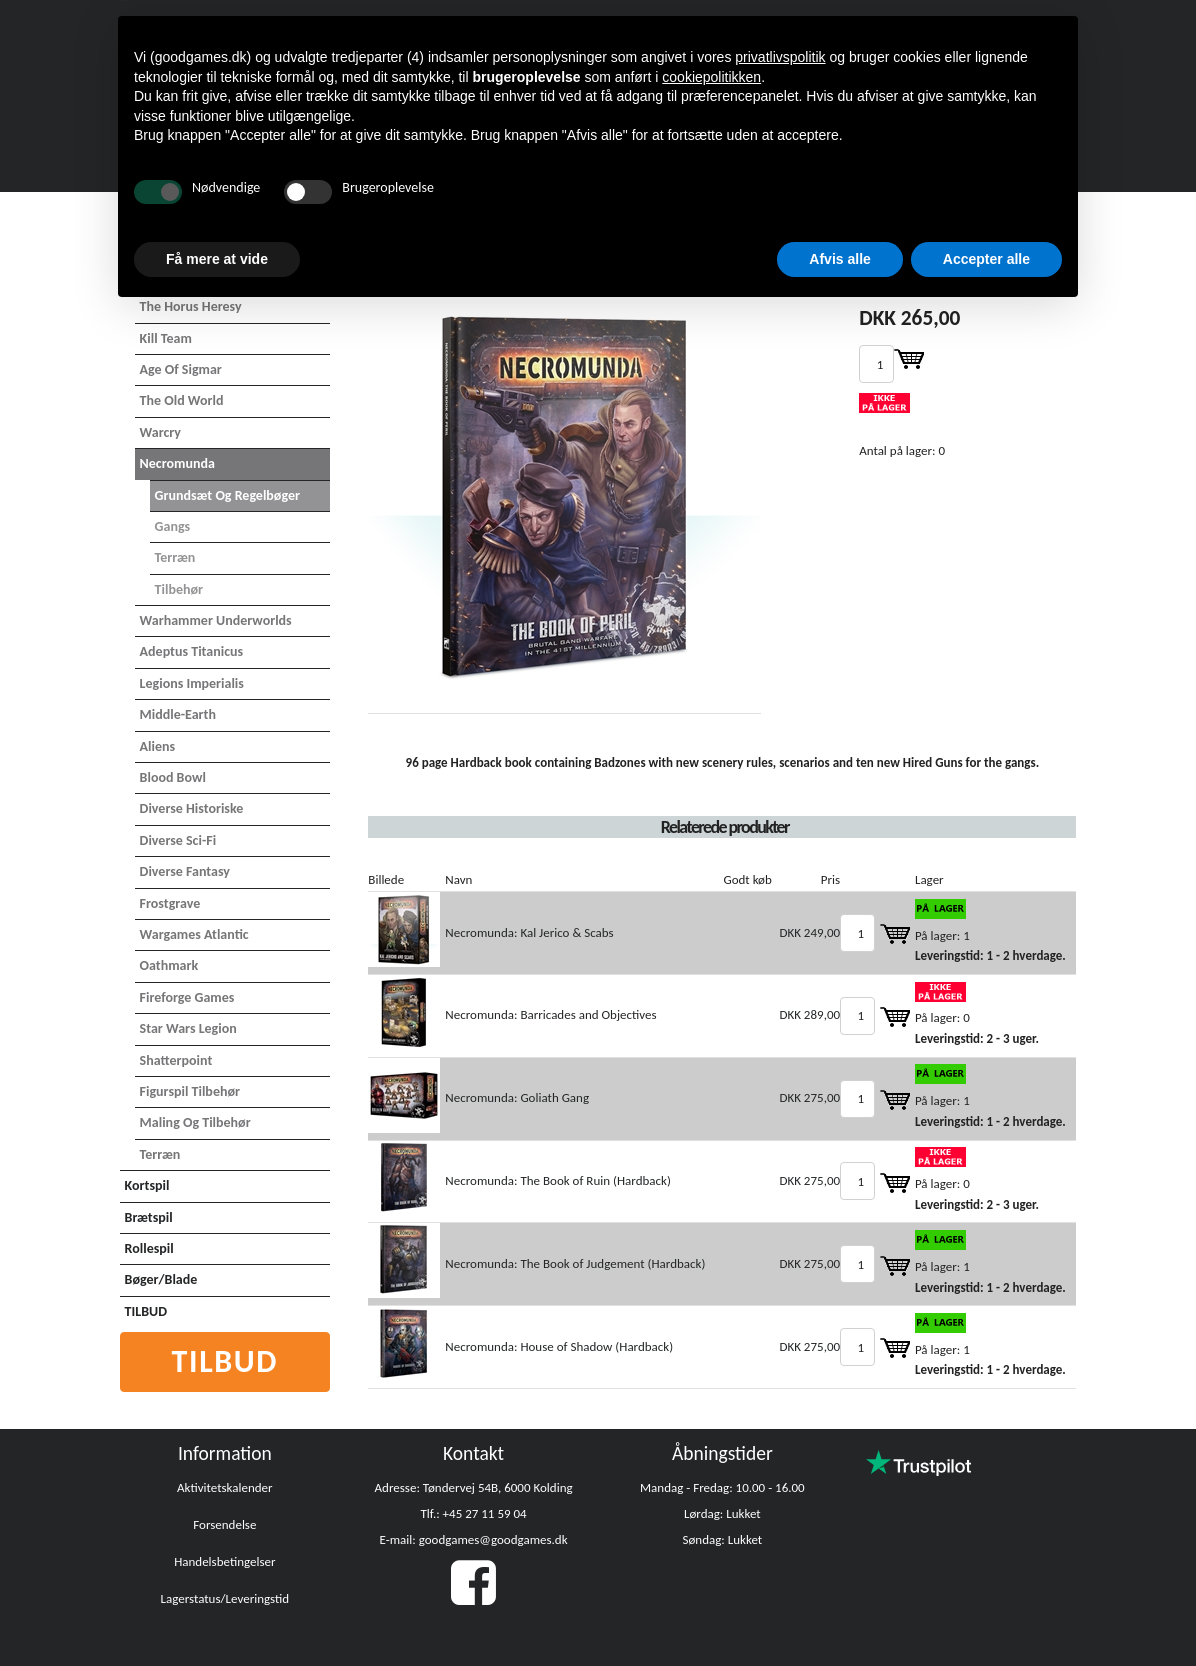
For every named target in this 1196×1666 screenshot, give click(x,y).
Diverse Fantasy (185, 871)
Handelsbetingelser (224, 1561)
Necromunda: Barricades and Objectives (550, 1014)
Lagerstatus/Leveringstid (225, 1598)
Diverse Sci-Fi (178, 840)
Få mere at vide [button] (217, 259)
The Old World (182, 400)
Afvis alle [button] (839, 259)
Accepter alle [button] (986, 259)
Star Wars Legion (188, 1028)
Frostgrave (170, 903)
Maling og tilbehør (195, 1122)
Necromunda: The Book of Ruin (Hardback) (558, 1180)
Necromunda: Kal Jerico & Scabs (529, 932)
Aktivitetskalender (225, 1487)
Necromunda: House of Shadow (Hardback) (559, 1346)
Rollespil (149, 1248)
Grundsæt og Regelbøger (227, 495)
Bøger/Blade (161, 1279)
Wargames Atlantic (194, 934)
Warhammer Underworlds (216, 620)
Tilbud (225, 1361)
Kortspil (147, 1185)
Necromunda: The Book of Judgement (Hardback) (575, 1263)
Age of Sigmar (181, 369)
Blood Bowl (173, 777)
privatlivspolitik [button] (780, 57)
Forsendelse (224, 1524)
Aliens (158, 746)
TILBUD (146, 1311)
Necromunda (177, 463)
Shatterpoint (176, 1060)
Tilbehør (179, 589)
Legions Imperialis (192, 683)
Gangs (173, 526)
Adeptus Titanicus (192, 651)
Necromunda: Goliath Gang (517, 1097)
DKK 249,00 (809, 932)
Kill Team (166, 338)
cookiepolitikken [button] (711, 77)
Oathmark (169, 965)
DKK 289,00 (809, 1014)
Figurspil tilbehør (190, 1091)
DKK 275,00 (809, 1097)
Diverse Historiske (192, 808)
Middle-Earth (178, 714)
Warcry (160, 432)
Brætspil (149, 1217)
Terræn (175, 557)
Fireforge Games (187, 997)
